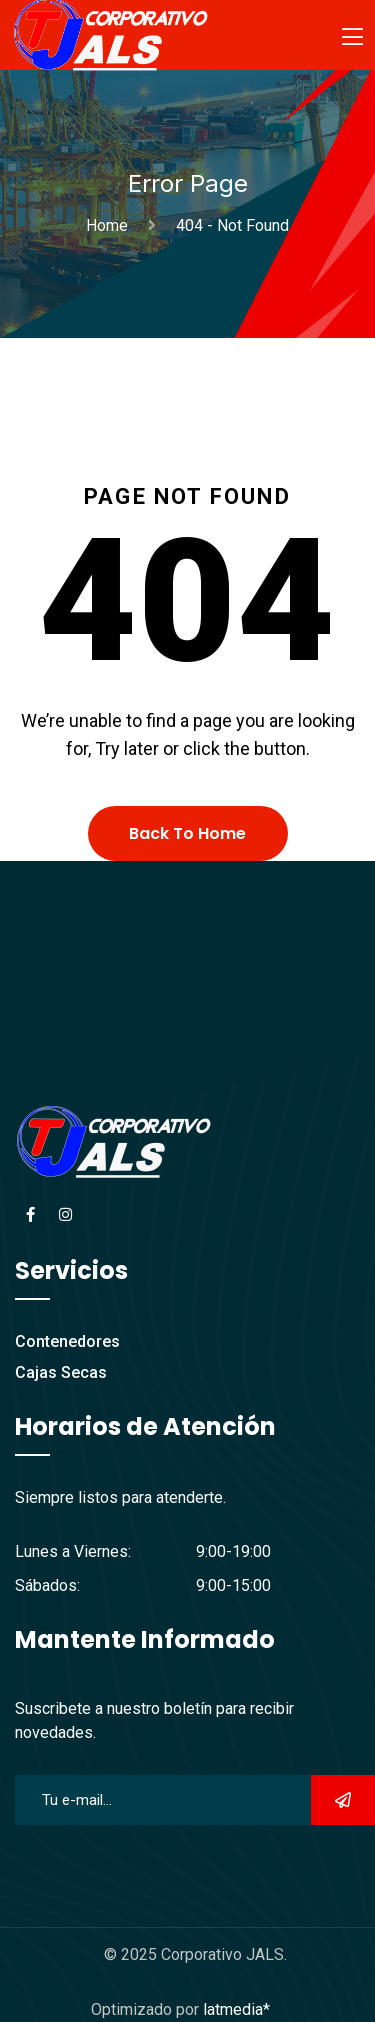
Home (111, 225)
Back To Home (187, 833)
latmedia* (236, 2009)
